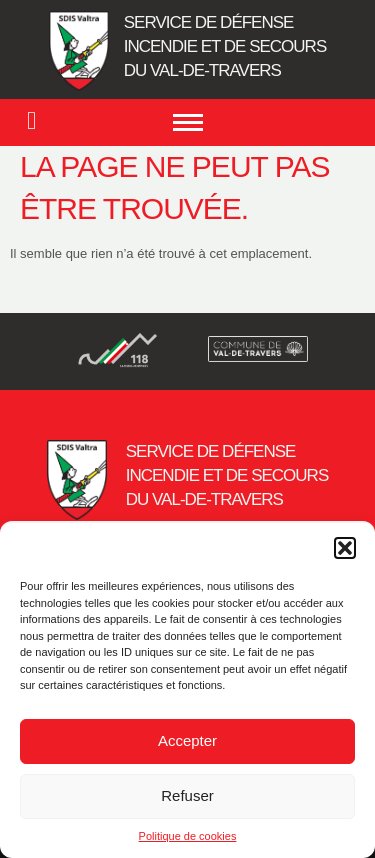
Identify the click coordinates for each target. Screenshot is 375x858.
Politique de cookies (188, 836)
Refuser (187, 795)
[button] (345, 548)
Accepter (187, 740)
